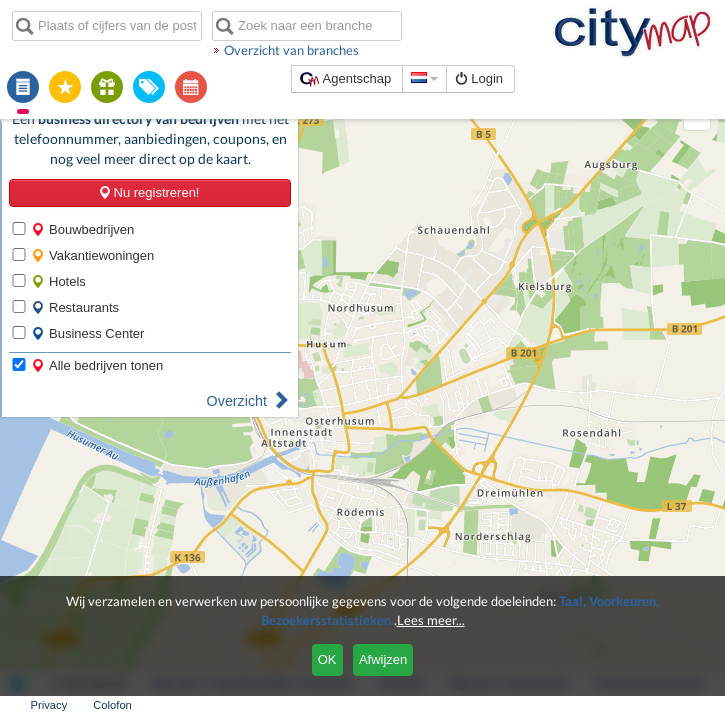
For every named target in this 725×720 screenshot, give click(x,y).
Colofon (695, 705)
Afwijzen (383, 659)
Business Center (85, 298)
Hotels (56, 246)
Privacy (631, 705)
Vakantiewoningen (90, 220)
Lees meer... (431, 620)
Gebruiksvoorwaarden (532, 705)
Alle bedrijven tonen (95, 330)
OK (327, 659)
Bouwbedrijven (80, 194)
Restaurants (73, 272)
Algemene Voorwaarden (391, 705)
